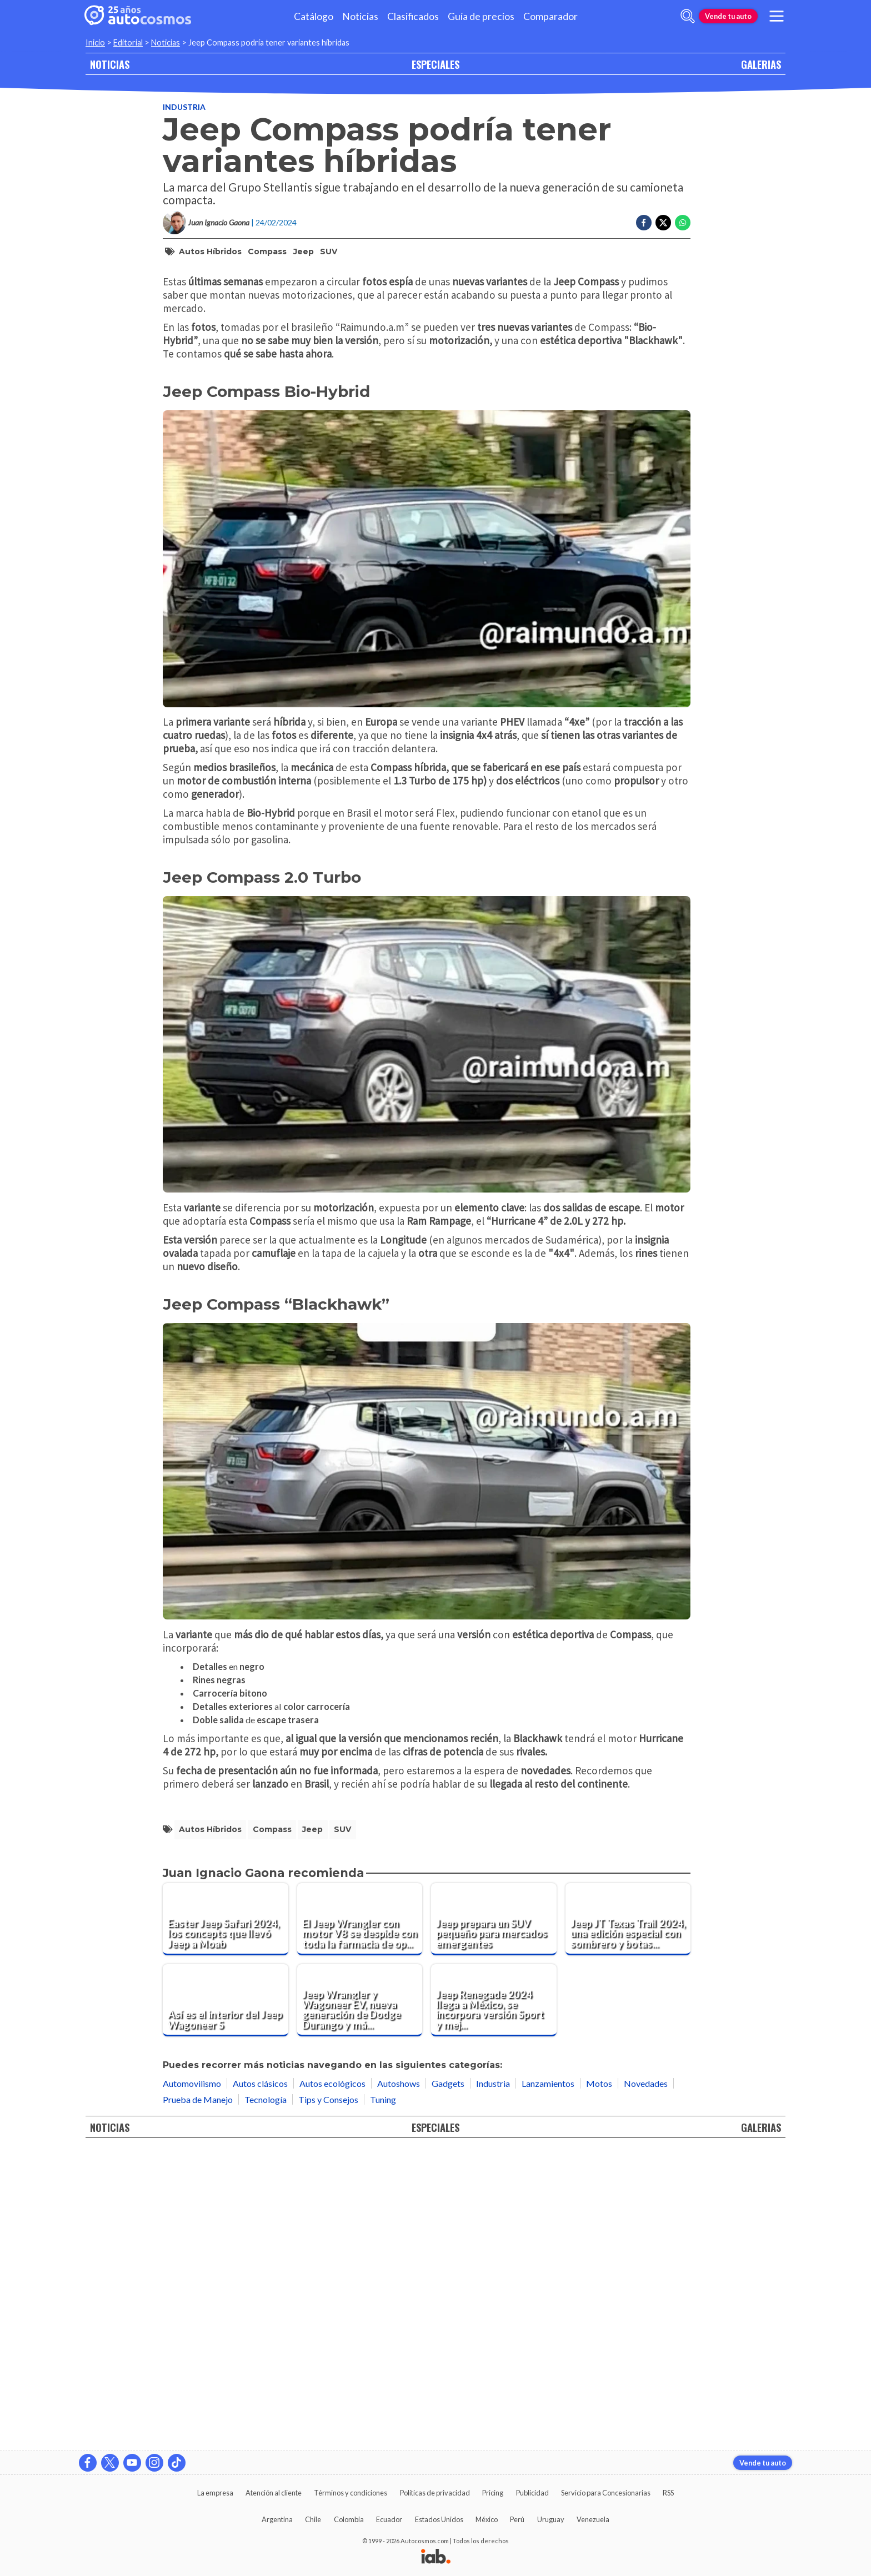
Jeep (303, 251)
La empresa (215, 2492)
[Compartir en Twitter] (663, 222)
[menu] (777, 16)
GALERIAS (761, 64)
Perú (517, 2519)
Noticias (360, 16)
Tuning (383, 2396)
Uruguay (550, 2519)
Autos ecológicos (332, 2379)
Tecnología (265, 2396)
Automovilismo (192, 2379)
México (486, 2519)
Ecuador (389, 2519)
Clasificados (413, 16)
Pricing (492, 2492)
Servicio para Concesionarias (605, 2492)
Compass (267, 251)
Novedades (646, 2379)
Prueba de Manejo (198, 2396)
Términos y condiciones (350, 2492)
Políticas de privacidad (435, 2492)
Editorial (128, 42)
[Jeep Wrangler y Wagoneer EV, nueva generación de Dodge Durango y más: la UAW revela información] (360, 2297)
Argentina (277, 2519)
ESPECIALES (435, 64)
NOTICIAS (109, 64)
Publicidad (532, 2492)
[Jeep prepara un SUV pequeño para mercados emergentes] (494, 2216)
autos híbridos (210, 251)
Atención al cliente (274, 2492)
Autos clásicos (260, 2379)
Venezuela (593, 2519)
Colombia (349, 2519)
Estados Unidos (439, 2519)
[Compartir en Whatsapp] (682, 222)
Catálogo (313, 16)
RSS (668, 2492)
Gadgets (448, 2379)
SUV (328, 251)
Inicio (95, 42)
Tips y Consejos (328, 2396)
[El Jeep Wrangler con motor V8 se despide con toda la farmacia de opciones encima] (360, 2216)
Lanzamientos (548, 2379)
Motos (599, 2379)
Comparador (550, 16)
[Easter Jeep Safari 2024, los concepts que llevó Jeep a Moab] (225, 2216)
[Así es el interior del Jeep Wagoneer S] (225, 2297)
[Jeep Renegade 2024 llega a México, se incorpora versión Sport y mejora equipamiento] (494, 2297)
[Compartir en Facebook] (644, 222)
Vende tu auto (728, 16)
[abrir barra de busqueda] (687, 16)
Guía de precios (481, 16)
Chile (313, 2519)
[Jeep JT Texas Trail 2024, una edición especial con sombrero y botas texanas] (628, 2216)
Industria (184, 107)
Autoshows (398, 2379)
